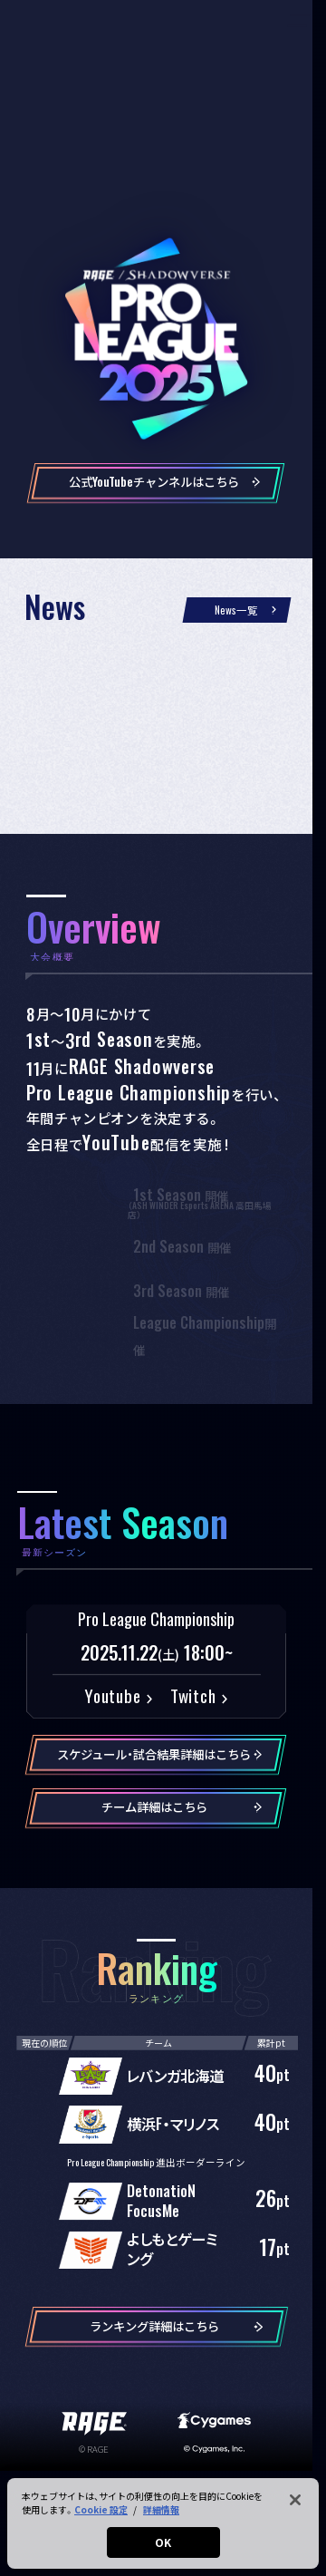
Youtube (112, 1695)
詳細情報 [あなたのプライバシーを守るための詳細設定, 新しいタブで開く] (161, 2509)
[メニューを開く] (298, 23)
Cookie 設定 (101, 2509)
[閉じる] (295, 2500)
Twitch (193, 1695)
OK (163, 2542)
